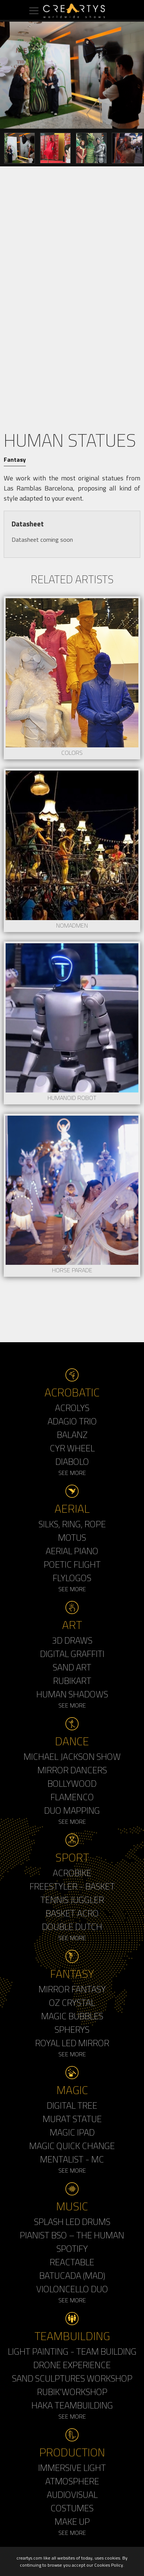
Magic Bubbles (72, 2016)
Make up (72, 2521)
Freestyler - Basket (72, 1886)
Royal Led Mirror (72, 2043)
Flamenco (72, 1797)
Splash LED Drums (72, 2221)
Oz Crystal (72, 2002)
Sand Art (72, 1667)
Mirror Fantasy (72, 1989)
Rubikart (72, 1680)
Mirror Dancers (72, 1770)
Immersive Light (72, 2467)
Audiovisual (72, 2494)
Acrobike (72, 1872)
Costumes (72, 2508)
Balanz (72, 1434)
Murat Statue (72, 2118)
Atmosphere (72, 2481)
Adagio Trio (72, 1421)
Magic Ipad (72, 2132)
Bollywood (72, 1783)
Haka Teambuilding (72, 2405)
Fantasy (15, 459)
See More (72, 1472)
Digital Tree (72, 2105)
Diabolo (72, 1461)
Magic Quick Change (72, 2145)
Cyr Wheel (72, 1448)
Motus (72, 1537)
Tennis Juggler (72, 1899)
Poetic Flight (72, 1564)
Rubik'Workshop (72, 2391)
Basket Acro (72, 1913)
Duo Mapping (72, 1810)
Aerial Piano (72, 1551)
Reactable (72, 2262)
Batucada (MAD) (72, 2275)
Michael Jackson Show (72, 1756)
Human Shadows (72, 1694)
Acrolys (72, 1407)
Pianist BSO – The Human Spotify (72, 2241)
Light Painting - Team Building (72, 2351)
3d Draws (72, 1640)
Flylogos (72, 1577)
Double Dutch (72, 1926)
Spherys (72, 2029)
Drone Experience (72, 2364)
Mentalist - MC (72, 2159)
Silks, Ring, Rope (72, 1524)
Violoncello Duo (72, 2289)
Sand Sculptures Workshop (72, 2378)
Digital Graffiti (72, 1653)
